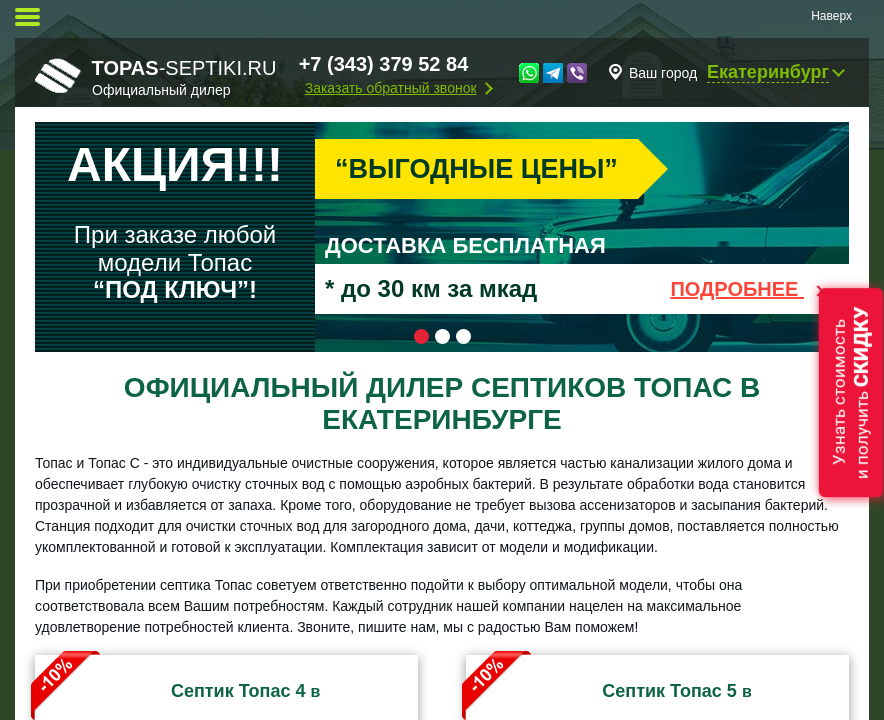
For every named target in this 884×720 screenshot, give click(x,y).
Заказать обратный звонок (391, 88)
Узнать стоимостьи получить (851, 392)
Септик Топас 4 (238, 691)
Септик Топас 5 (669, 691)
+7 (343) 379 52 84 (384, 64)
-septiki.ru (155, 77)
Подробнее (749, 289)
